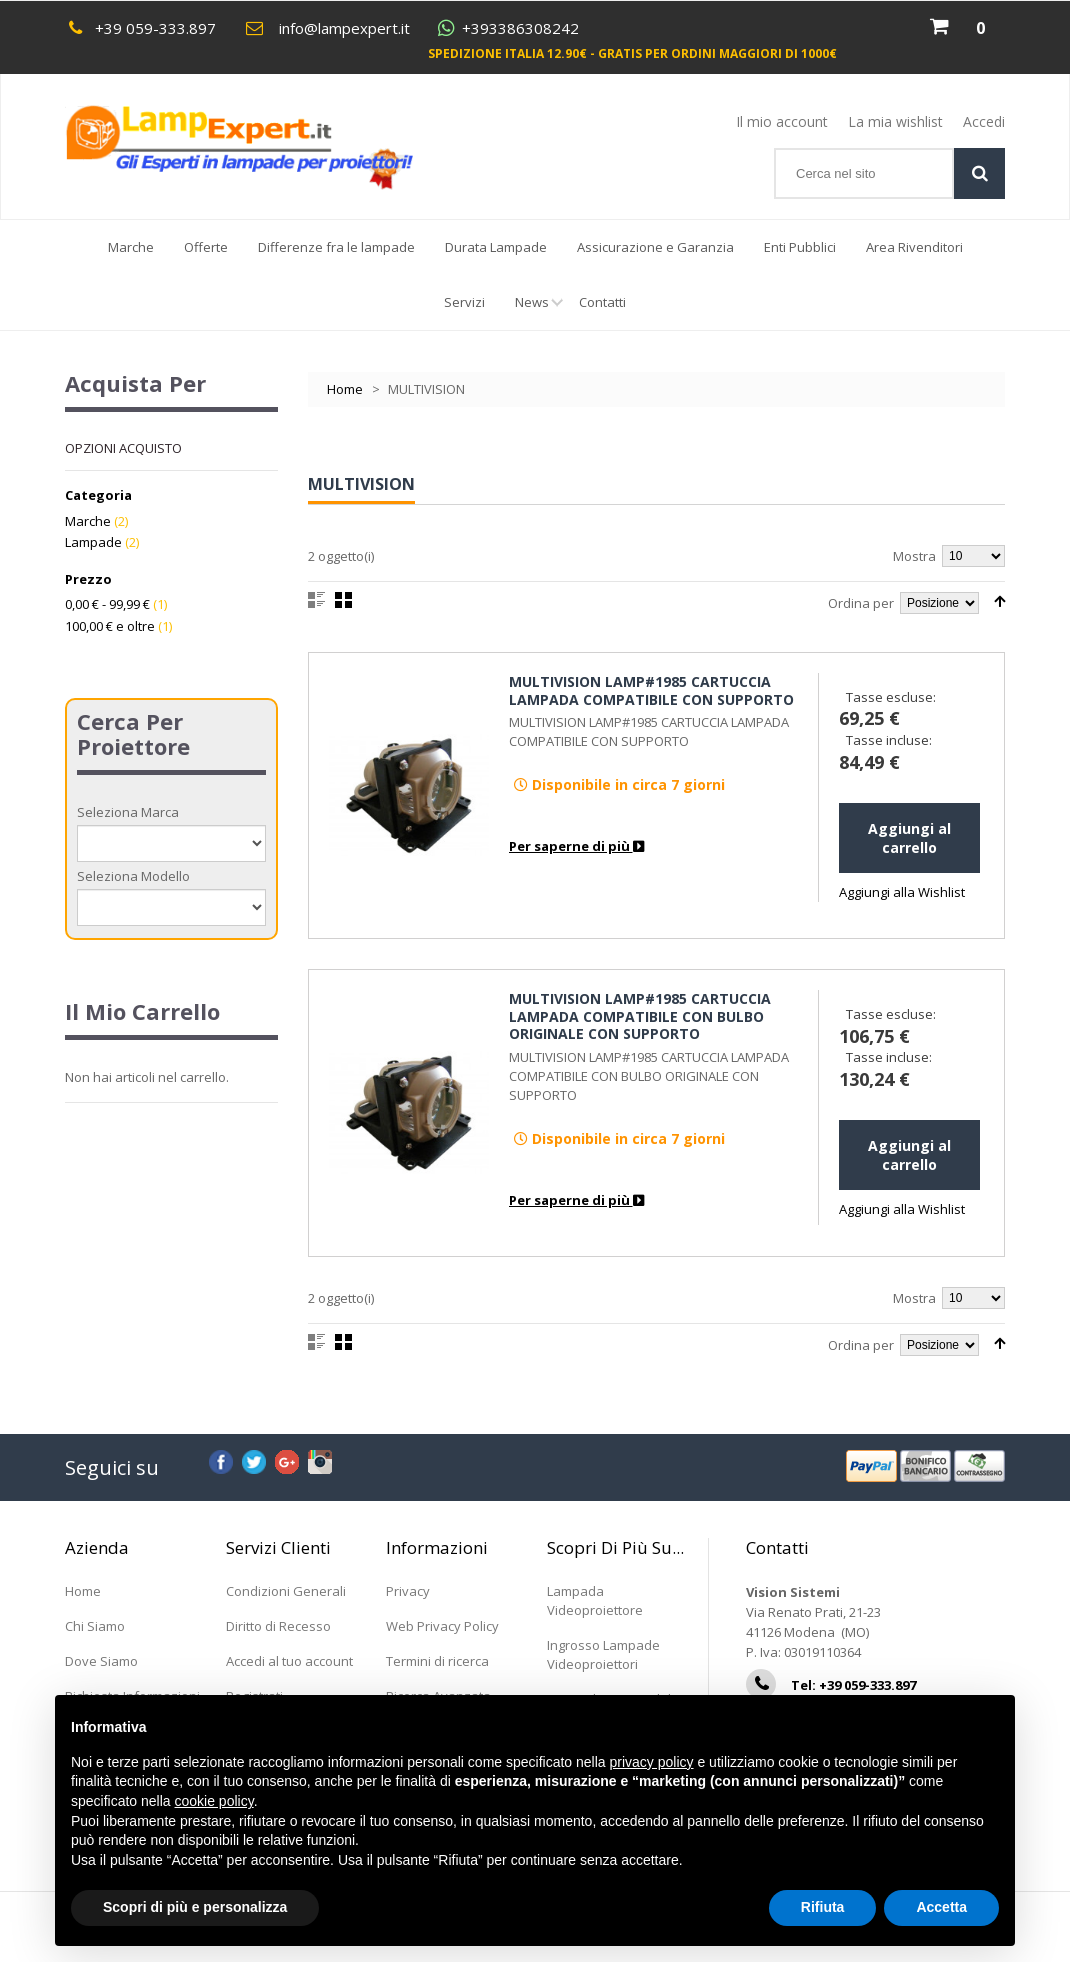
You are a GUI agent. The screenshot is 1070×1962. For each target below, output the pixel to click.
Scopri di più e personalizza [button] (195, 1907)
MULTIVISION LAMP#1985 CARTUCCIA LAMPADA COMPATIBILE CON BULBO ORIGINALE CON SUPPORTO (640, 1016)
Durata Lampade (496, 247)
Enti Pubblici (800, 247)
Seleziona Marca (128, 812)
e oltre (110, 626)
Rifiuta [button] (823, 1907)
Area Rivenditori (914, 247)
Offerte (206, 247)
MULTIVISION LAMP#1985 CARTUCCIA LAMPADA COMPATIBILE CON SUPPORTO (651, 690)
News (539, 311)
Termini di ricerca (437, 1661)
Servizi (464, 302)
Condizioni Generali (286, 1591)
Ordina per (861, 603)
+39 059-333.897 (155, 28)
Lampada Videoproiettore (595, 1600)
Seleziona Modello (133, 876)
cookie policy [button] (214, 1801)
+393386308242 (520, 28)
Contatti (602, 302)
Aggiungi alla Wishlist (902, 892)
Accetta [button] (941, 1907)
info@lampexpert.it (344, 28)
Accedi (984, 121)
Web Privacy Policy (442, 1626)
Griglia (343, 600)
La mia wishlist (895, 121)
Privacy (408, 1591)
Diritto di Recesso (278, 1626)
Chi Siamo (95, 1626)
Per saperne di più (576, 846)
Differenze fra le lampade (336, 247)
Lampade (93, 542)
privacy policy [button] (652, 1762)
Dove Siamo (101, 1661)
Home (345, 389)
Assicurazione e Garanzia (655, 247)
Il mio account (782, 121)
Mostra (914, 556)
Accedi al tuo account (289, 1661)
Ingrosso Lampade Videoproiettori (603, 1654)
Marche (131, 247)
